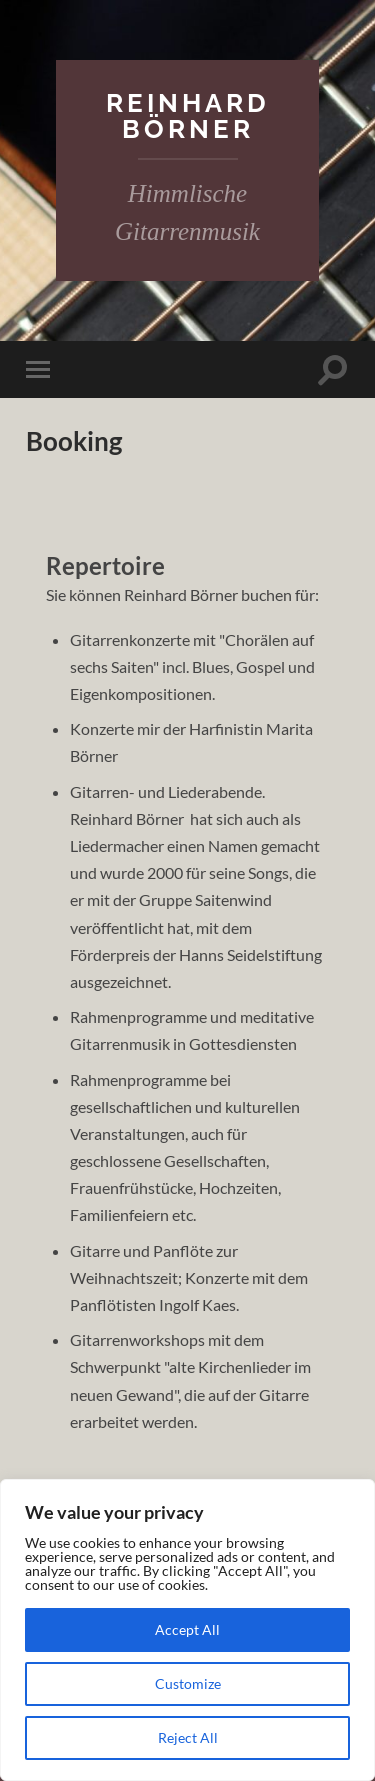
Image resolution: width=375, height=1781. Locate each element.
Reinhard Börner (188, 115)
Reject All (188, 1737)
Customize (188, 1683)
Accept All (187, 1629)
